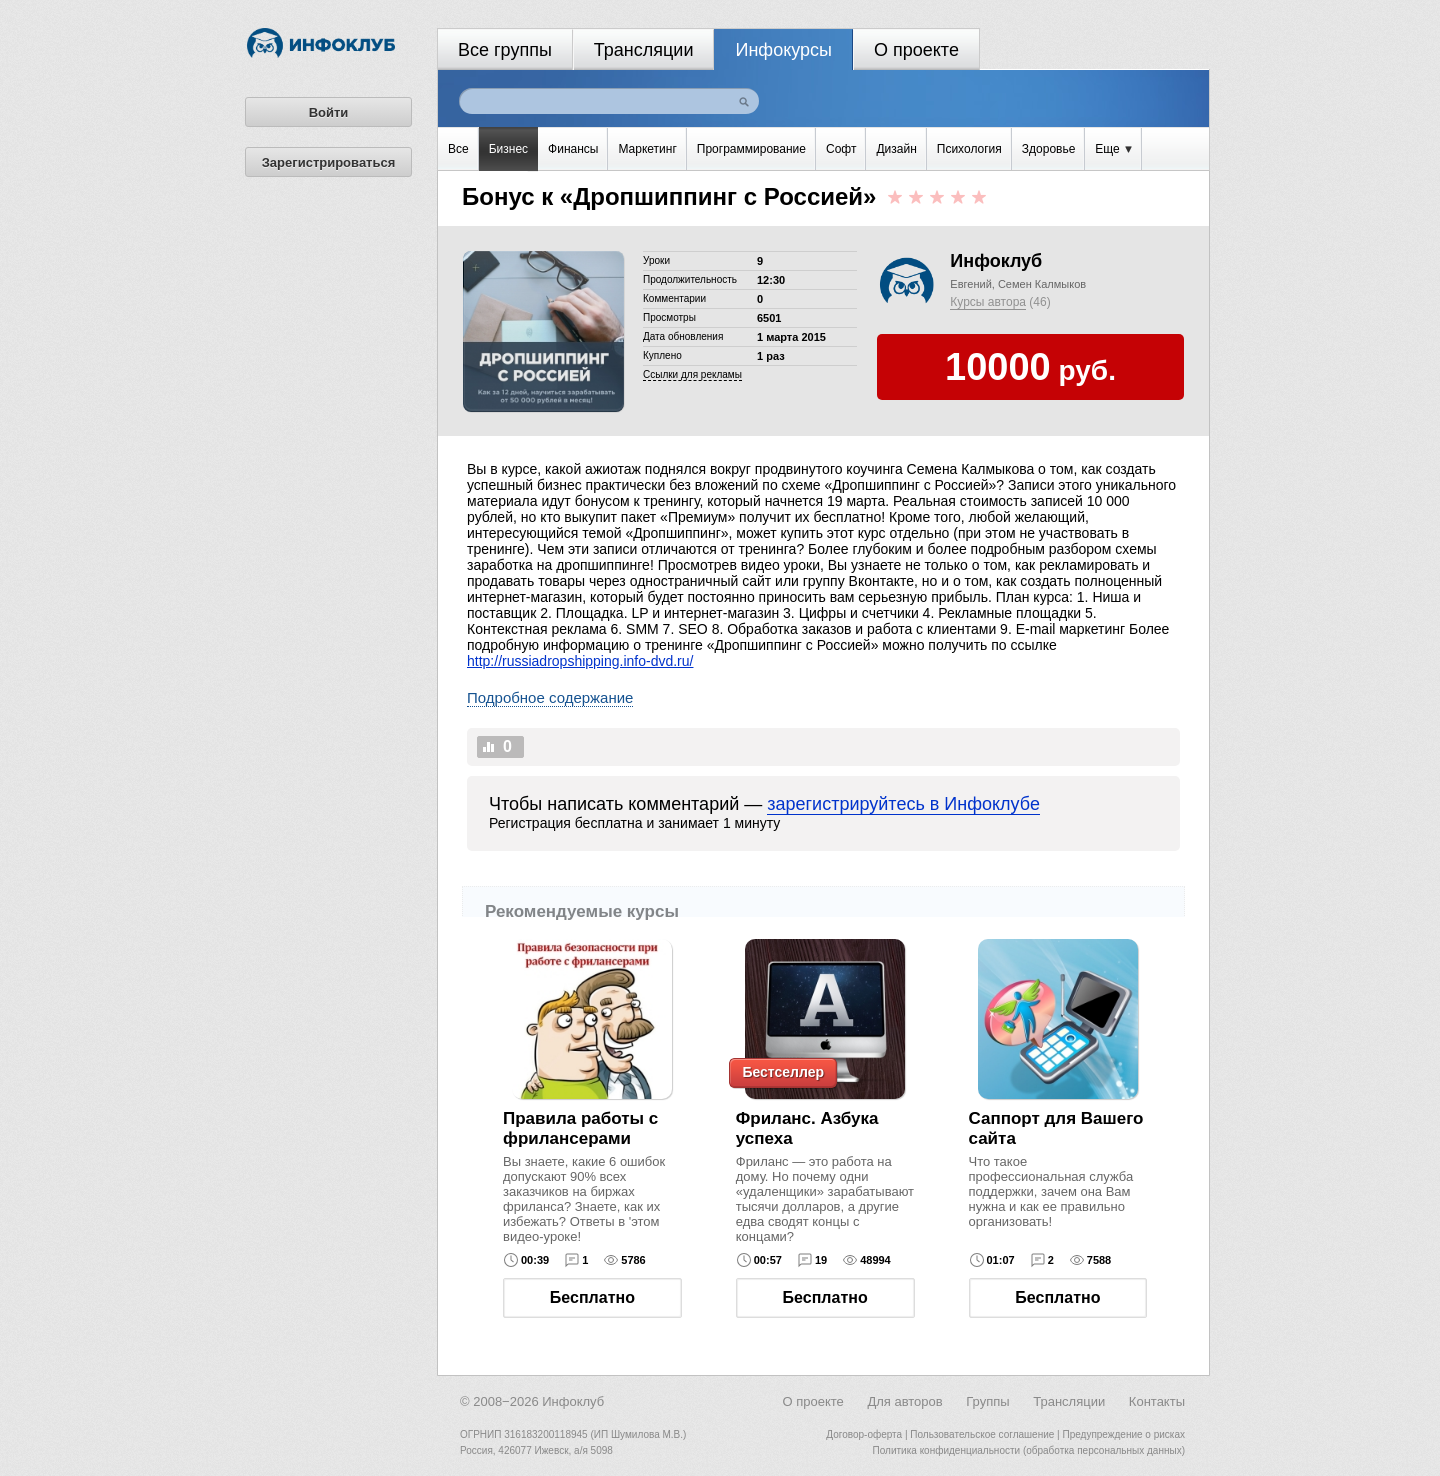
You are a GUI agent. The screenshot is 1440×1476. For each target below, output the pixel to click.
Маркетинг (647, 149)
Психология (969, 149)
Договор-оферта (864, 1434)
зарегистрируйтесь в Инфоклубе (903, 804)
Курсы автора (988, 302)
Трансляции (644, 50)
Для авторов (904, 1401)
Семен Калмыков (1042, 284)
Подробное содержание (550, 697)
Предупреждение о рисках (1123, 1434)
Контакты (1157, 1401)
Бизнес (508, 149)
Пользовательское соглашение (982, 1434)
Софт (841, 149)
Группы (987, 1401)
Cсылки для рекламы (692, 374)
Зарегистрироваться (329, 162)
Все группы (505, 50)
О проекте (916, 50)
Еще (1113, 149)
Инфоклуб (996, 261)
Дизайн (896, 149)
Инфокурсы (783, 50)
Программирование (751, 149)
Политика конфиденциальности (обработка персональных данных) (1029, 1450)
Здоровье (1049, 149)
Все (458, 149)
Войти (329, 112)
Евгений (970, 284)
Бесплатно (592, 1297)
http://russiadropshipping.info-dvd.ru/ (580, 661)
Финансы (573, 149)
